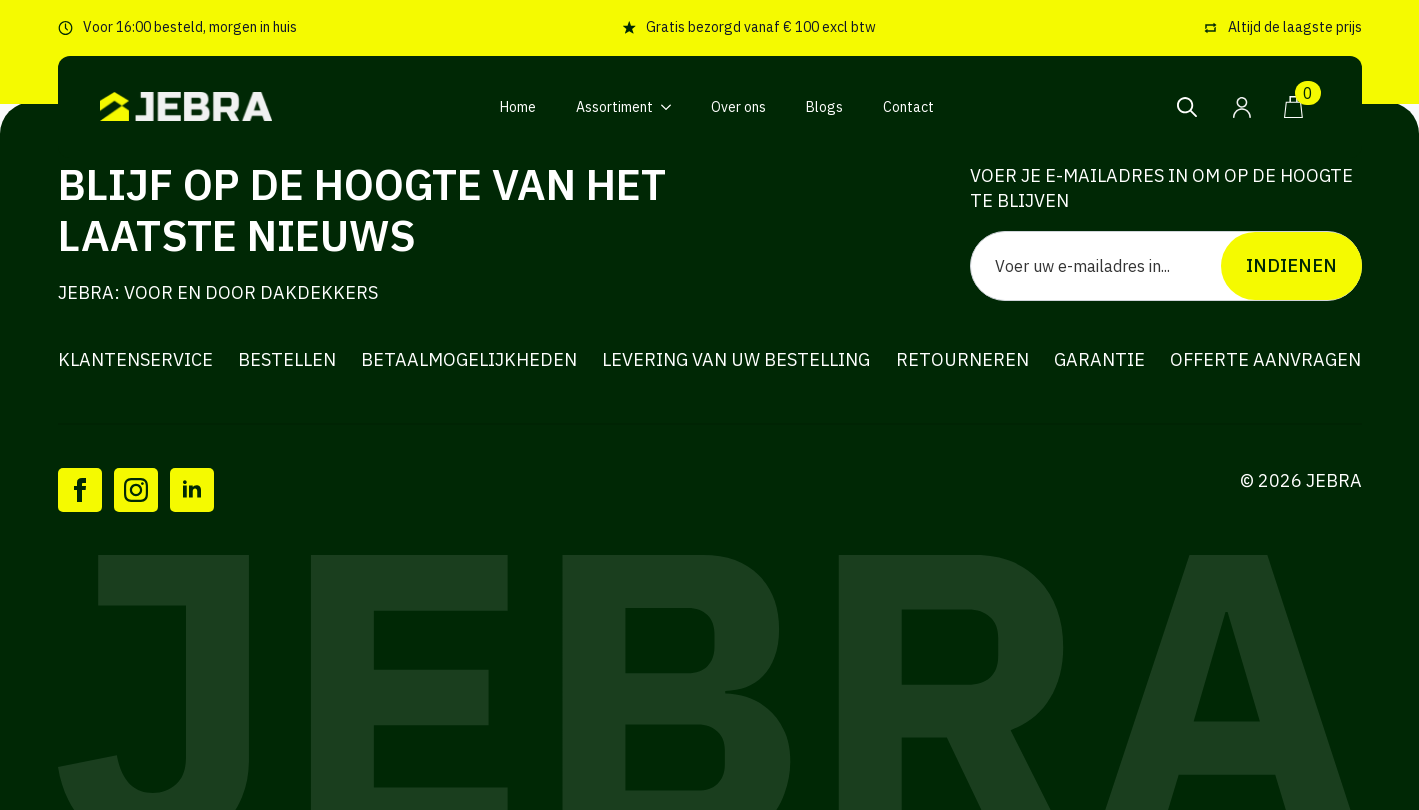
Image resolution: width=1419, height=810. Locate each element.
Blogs (824, 107)
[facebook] (80, 490)
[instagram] (136, 490)
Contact (908, 107)
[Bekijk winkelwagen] (1295, 107)
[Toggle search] (1187, 107)
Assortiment (614, 107)
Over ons (738, 107)
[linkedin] (192, 490)
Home (518, 107)
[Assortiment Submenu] (672, 107)
